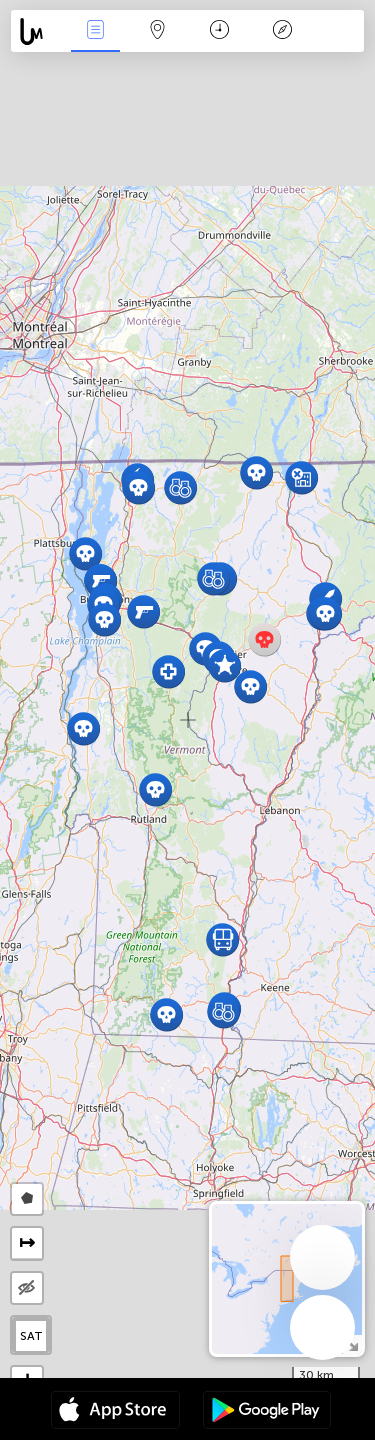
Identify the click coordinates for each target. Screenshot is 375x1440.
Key (282, 31)
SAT (31, 1336)
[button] (256, 472)
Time (219, 31)
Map (158, 31)
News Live (95, 31)
